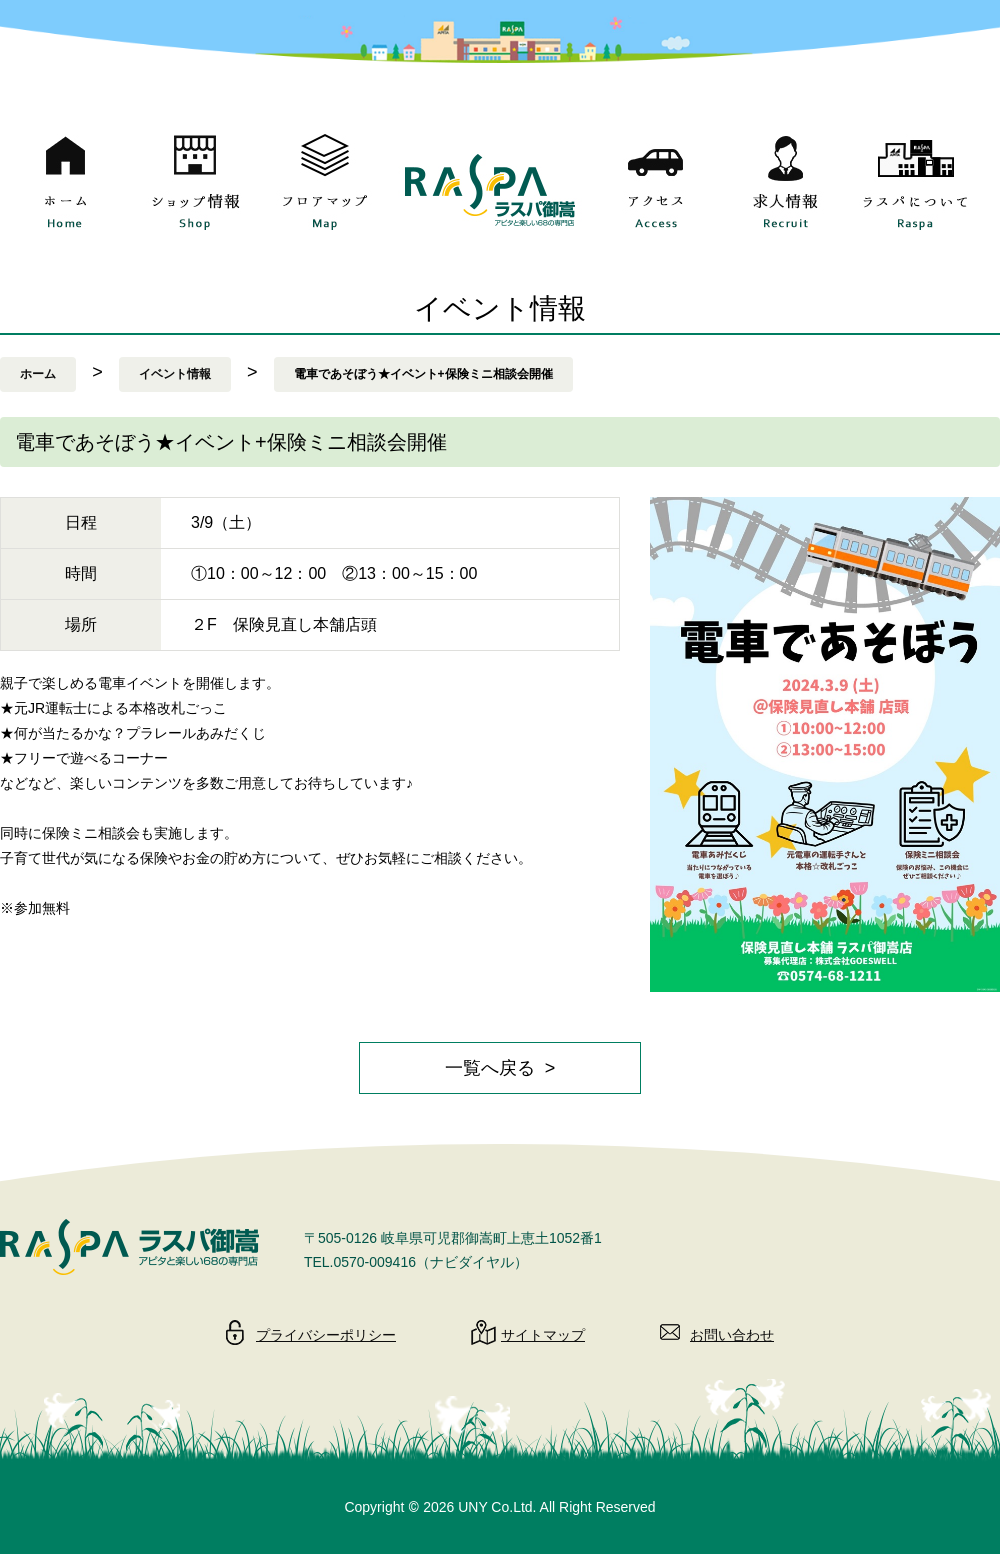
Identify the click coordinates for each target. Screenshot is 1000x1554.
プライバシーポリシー (326, 1335)
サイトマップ (543, 1335)
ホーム (38, 374)
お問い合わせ (732, 1335)
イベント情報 (175, 374)
